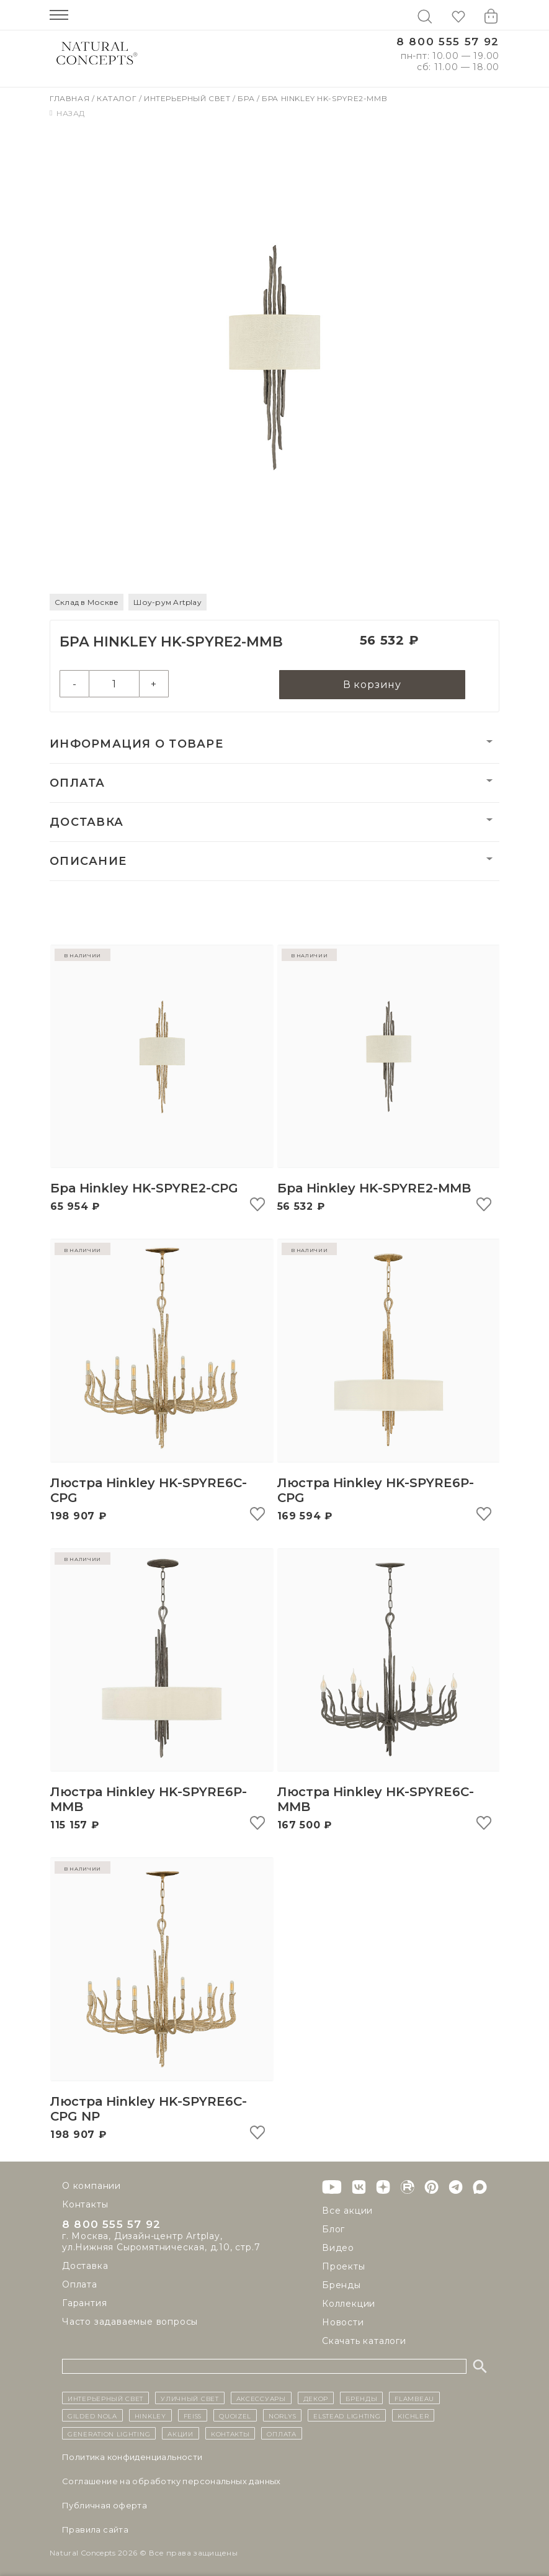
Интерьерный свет (188, 98)
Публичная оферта (104, 2505)
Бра (247, 98)
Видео (338, 2247)
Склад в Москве (86, 602)
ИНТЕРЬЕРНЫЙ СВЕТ (105, 2398)
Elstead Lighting (346, 2416)
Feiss (193, 2416)
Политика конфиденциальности (132, 2457)
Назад (67, 113)
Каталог (118, 98)
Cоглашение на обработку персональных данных (171, 2481)
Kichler (413, 2416)
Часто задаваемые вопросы (130, 2323)
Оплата (77, 785)
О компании (91, 2185)
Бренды (341, 2285)
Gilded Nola (92, 2416)
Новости (343, 2322)
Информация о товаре (136, 746)
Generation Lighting (109, 2433)
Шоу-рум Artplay (167, 602)
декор (316, 2398)
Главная (71, 98)
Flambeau (414, 2398)
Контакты (85, 2204)
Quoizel (235, 2416)
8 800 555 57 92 (447, 42)
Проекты (343, 2266)
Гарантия (84, 2304)
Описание (88, 863)
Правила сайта (95, 2529)
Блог (333, 2229)
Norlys (282, 2416)
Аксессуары (261, 2398)
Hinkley (150, 2416)
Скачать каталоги (364, 2340)
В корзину (372, 686)
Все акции (347, 2210)
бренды (361, 2398)
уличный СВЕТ (189, 2398)
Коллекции (348, 2303)
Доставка (86, 824)
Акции (180, 2433)
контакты (230, 2433)
